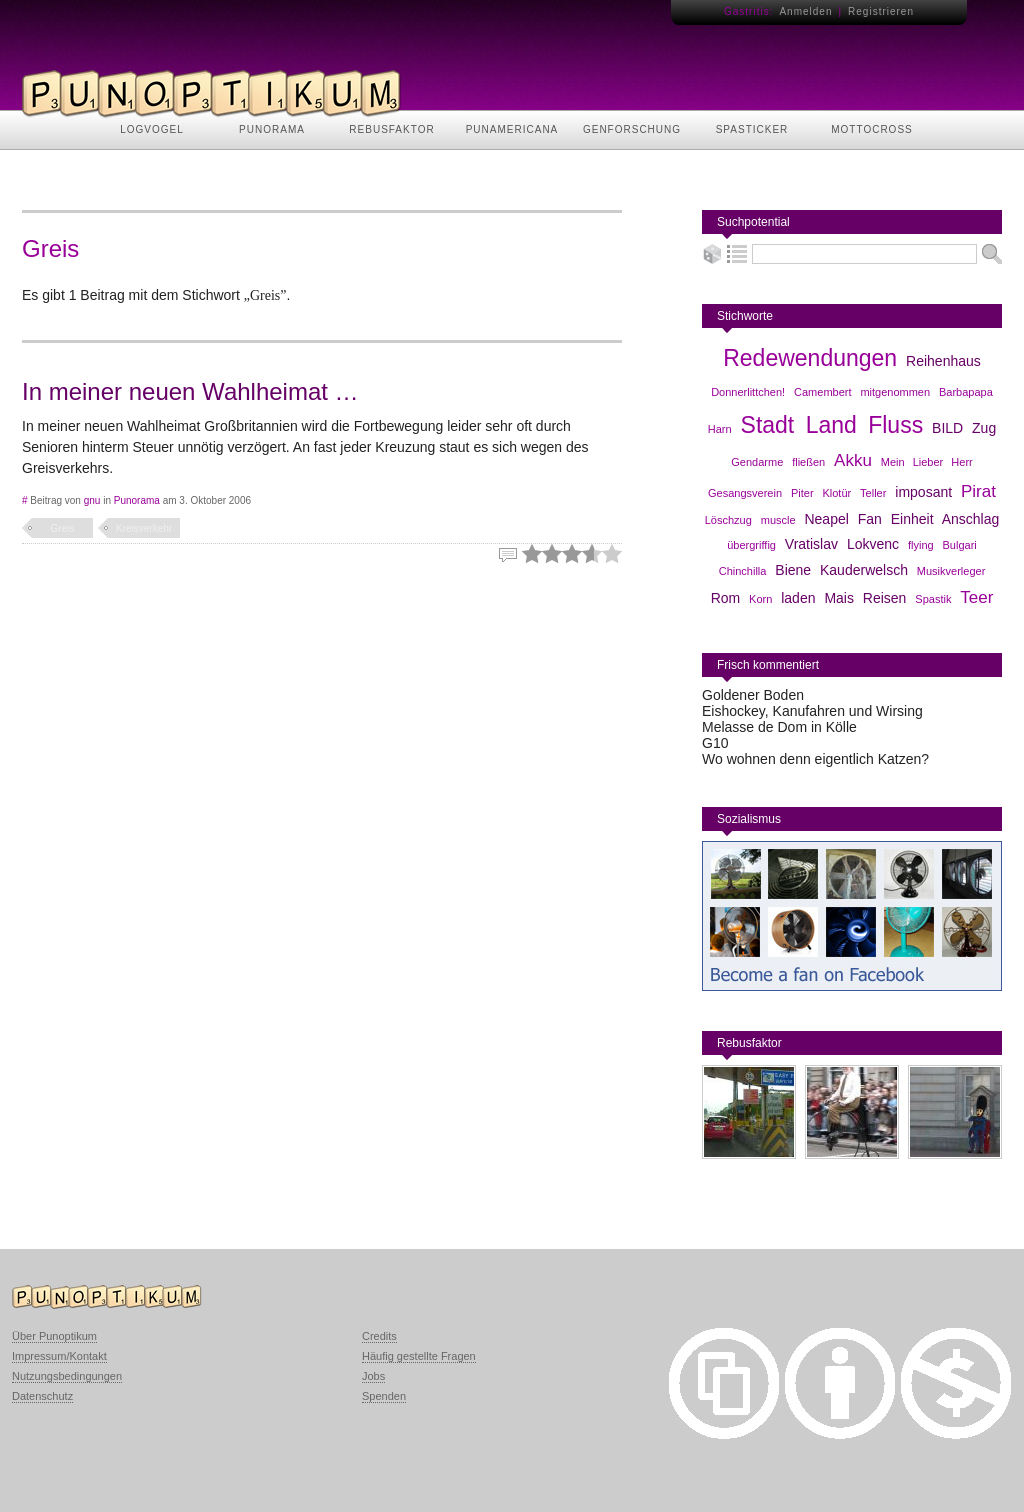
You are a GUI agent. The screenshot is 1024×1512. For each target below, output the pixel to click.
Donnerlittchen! (748, 392)
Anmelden (805, 11)
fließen (808, 462)
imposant (923, 492)
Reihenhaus (943, 361)
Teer (976, 597)
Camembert (822, 392)
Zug (984, 428)
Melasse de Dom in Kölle (779, 727)
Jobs (373, 1376)
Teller (873, 493)
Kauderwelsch (864, 570)
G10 (715, 743)
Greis (63, 528)
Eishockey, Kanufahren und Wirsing (812, 711)
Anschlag (971, 519)
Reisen (885, 598)
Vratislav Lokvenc (842, 544)
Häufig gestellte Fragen (419, 1356)
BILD (947, 428)
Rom (726, 598)
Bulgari (960, 545)
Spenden (384, 1396)
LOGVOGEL (152, 129)
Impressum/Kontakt (59, 1356)
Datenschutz (42, 1396)
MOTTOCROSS (871, 129)
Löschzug (728, 520)
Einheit (912, 519)
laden (798, 598)
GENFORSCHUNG (632, 129)
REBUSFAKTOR (391, 129)
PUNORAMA (272, 129)
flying (921, 545)
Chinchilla (743, 571)
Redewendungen (810, 358)
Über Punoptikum (54, 1336)
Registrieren (881, 11)
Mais (839, 598)
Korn (760, 599)
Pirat (978, 491)
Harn (720, 429)
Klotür (836, 493)
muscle (778, 520)
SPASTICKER (752, 129)
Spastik (933, 599)
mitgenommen (895, 392)
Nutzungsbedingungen (67, 1376)
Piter (802, 493)
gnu (92, 500)
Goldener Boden (753, 695)
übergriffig (751, 545)
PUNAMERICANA (512, 129)
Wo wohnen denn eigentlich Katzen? (815, 759)
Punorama (137, 500)
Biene (793, 570)
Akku (853, 460)
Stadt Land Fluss (832, 425)
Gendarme (757, 462)
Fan (870, 519)
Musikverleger (951, 571)
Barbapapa (966, 392)
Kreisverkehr (144, 528)
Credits (379, 1336)
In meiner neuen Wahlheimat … (190, 391)
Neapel (826, 519)
